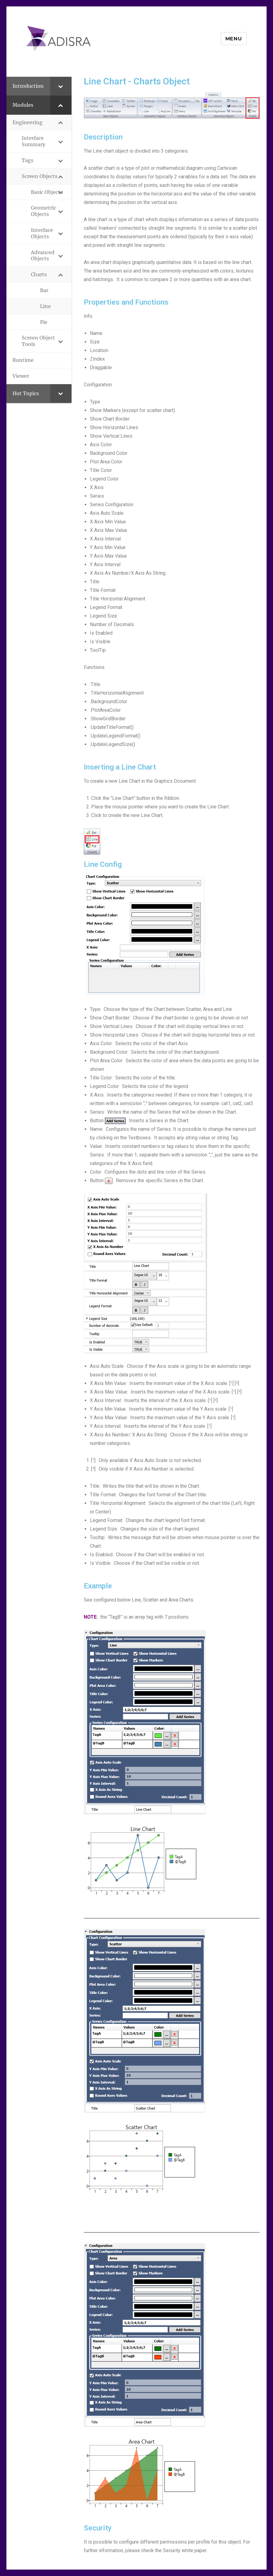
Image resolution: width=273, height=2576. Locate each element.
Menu (233, 39)
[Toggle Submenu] (61, 86)
